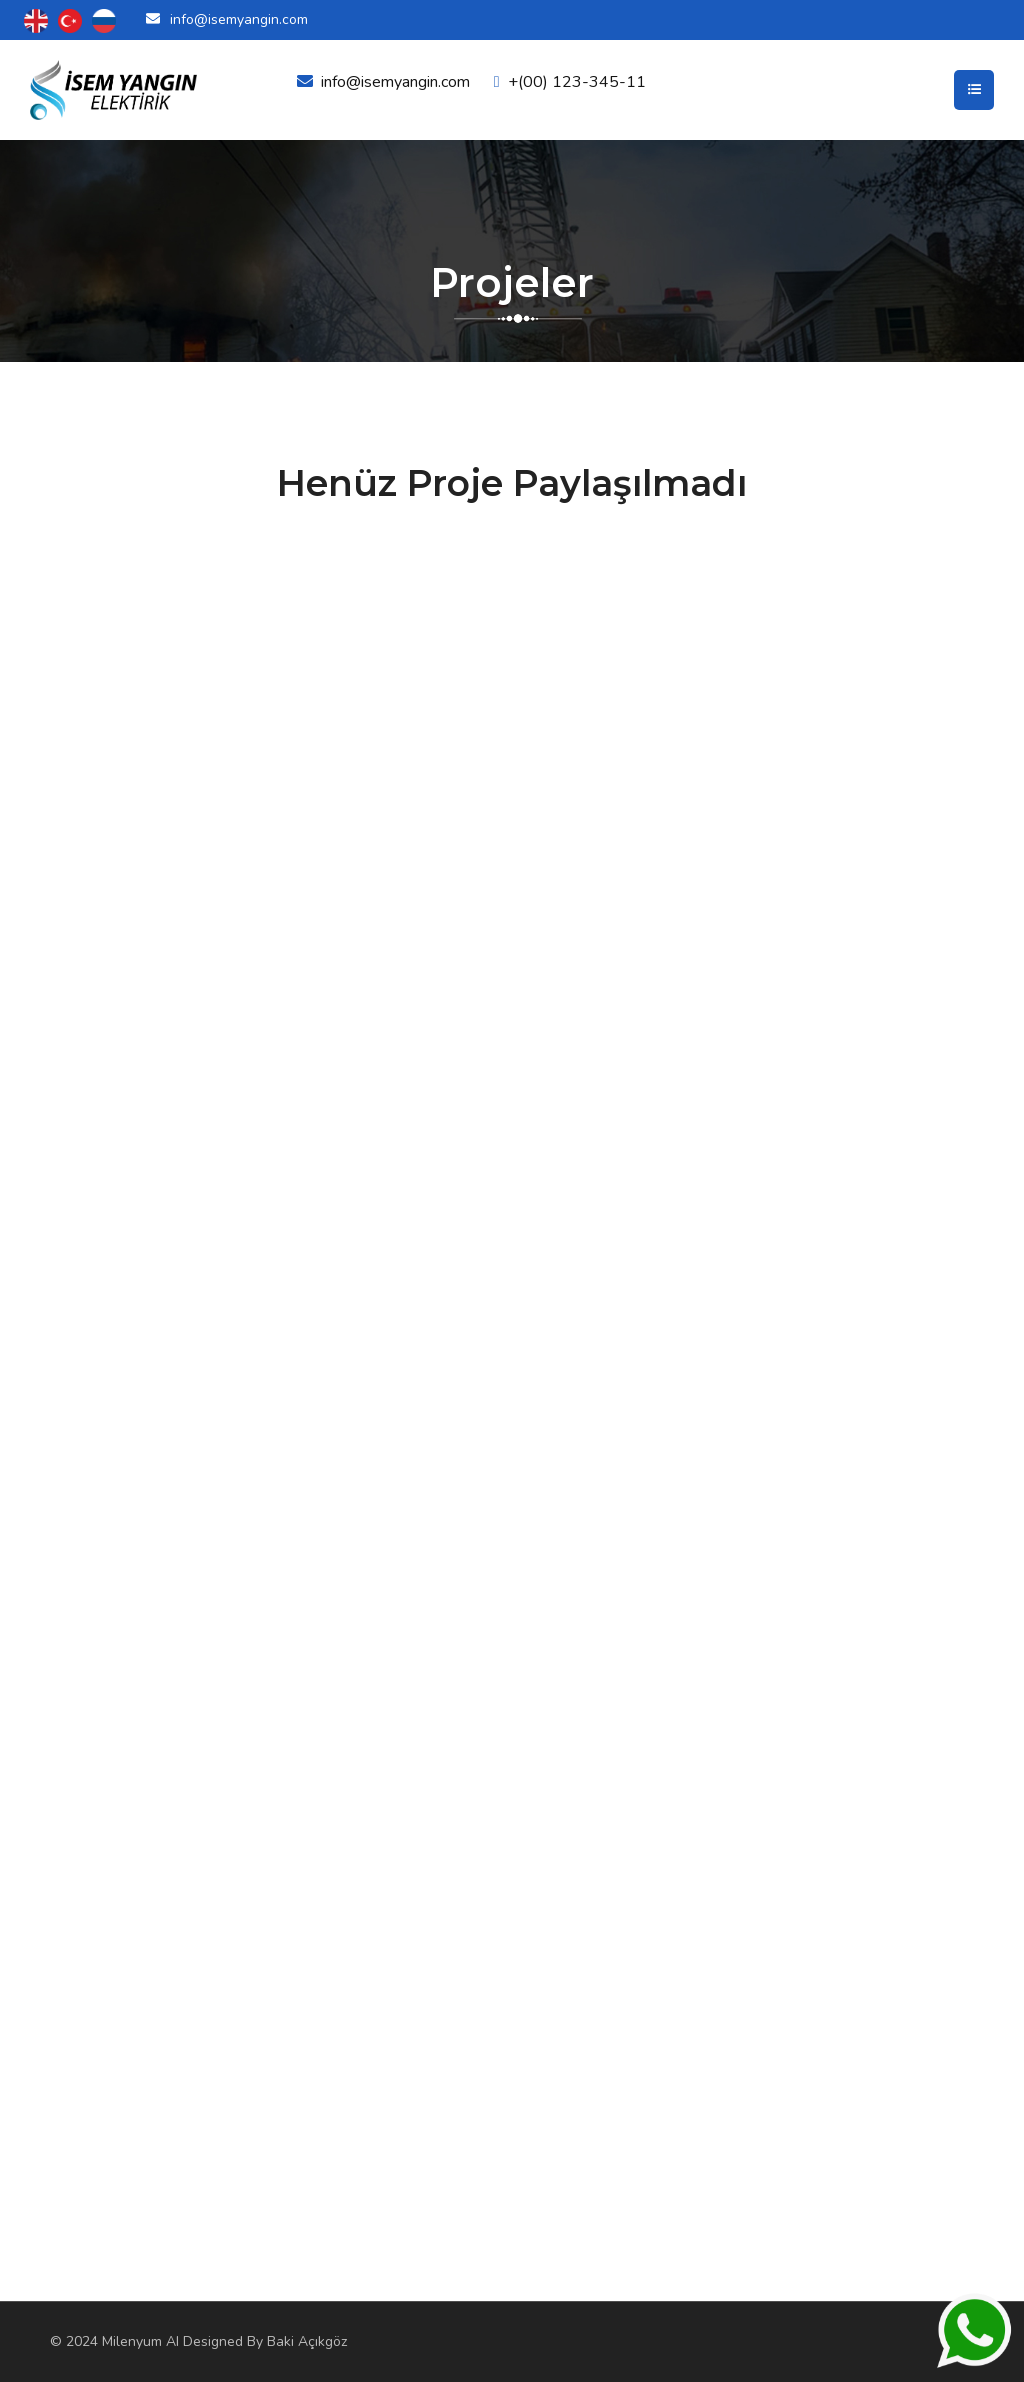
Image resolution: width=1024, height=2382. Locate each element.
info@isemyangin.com (239, 19)
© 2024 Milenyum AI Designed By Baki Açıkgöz (198, 2341)
